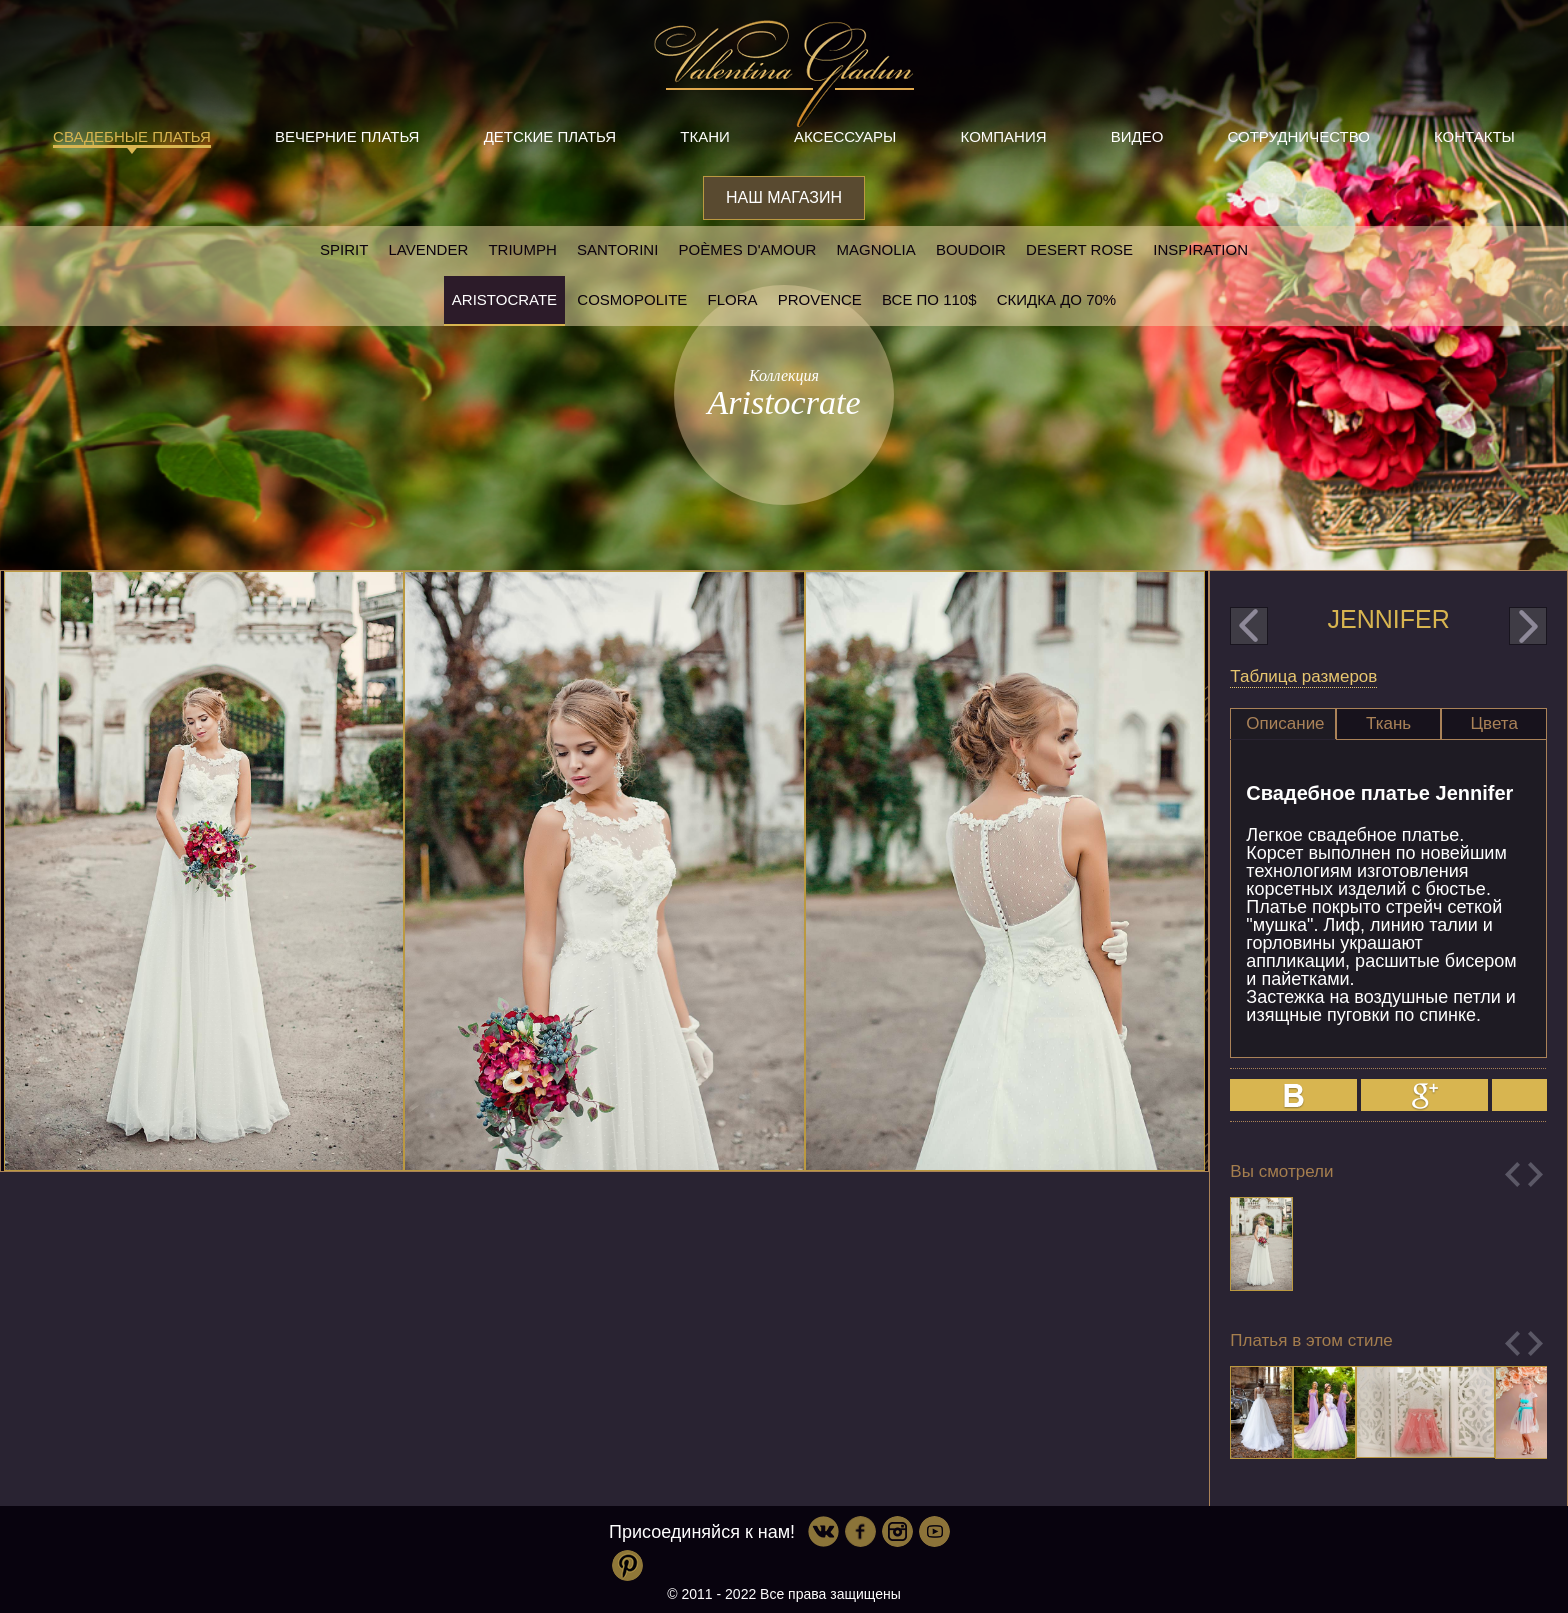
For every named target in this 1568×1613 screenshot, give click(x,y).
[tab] (1283, 724)
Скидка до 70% (1056, 299)
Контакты (1474, 136)
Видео (1137, 136)
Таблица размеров (1303, 676)
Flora (733, 299)
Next (1535, 1174)
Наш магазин (784, 197)
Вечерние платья (347, 136)
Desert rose (1079, 249)
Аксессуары (845, 136)
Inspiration (1200, 249)
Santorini (617, 249)
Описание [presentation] (1285, 723)
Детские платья (550, 136)
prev (1249, 626)
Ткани (705, 136)
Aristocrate (504, 299)
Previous (1512, 1174)
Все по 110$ (929, 299)
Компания (1004, 136)
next (1528, 626)
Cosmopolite (632, 299)
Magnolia (876, 249)
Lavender (429, 249)
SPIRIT (344, 249)
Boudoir (971, 249)
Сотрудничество (1299, 136)
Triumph (522, 249)
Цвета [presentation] (1494, 723)
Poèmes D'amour (748, 249)
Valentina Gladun (784, 74)
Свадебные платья (132, 136)
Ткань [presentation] (1388, 723)
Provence (820, 299)
